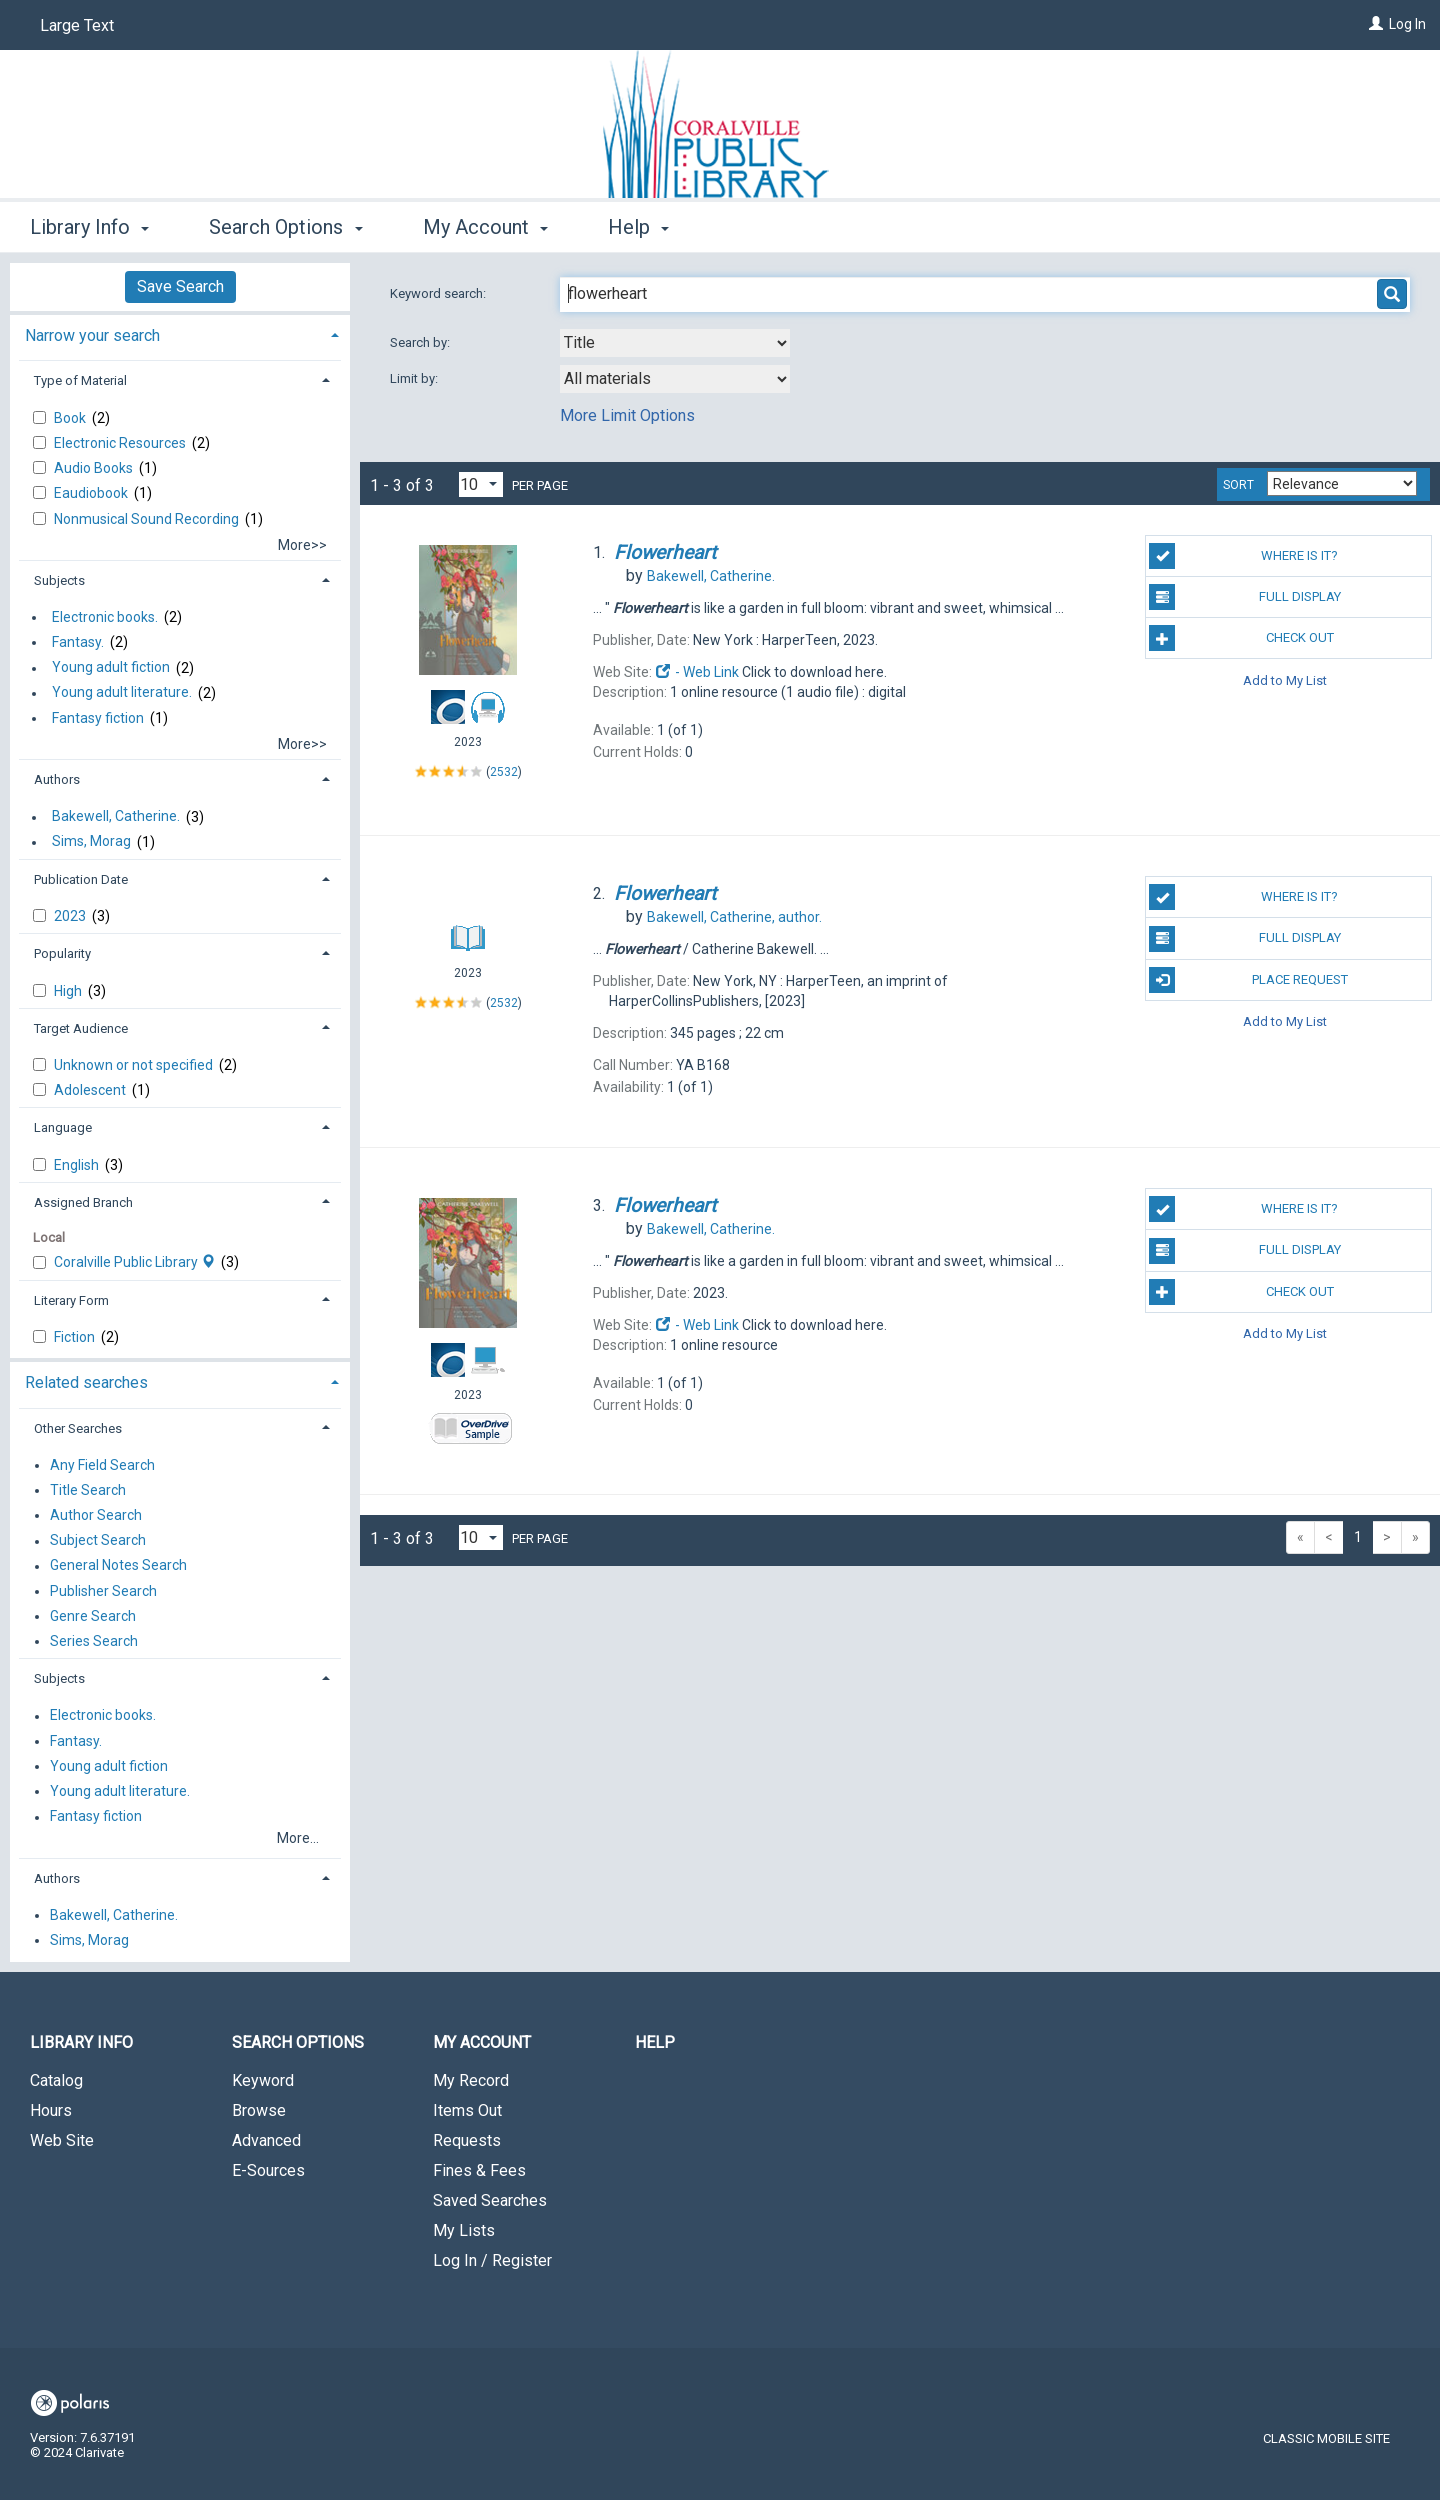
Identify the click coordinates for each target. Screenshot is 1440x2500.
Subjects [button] (59, 580)
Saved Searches (490, 2200)
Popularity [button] (62, 953)
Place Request (1248, 980)
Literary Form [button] (71, 1300)
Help (655, 2042)
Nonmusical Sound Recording (148, 519)
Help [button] (638, 227)
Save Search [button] (180, 286)
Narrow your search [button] (92, 335)
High (69, 991)
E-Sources (268, 2170)
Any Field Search (102, 1465)
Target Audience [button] (81, 1028)
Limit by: (415, 378)
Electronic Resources (121, 443)
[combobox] (675, 343)
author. (734, 917)
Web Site (62, 2140)
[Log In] (1376, 24)
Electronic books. (105, 617)
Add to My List (1285, 679)
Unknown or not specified (135, 1065)
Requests (467, 2140)
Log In (1407, 24)
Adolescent (91, 1090)
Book (71, 418)
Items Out (467, 2110)
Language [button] (63, 1127)
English (78, 1165)
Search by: (421, 342)
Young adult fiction (111, 668)
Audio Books (95, 468)
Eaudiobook (92, 493)
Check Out (1241, 638)
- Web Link (697, 672)
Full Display (1244, 597)
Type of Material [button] (80, 380)
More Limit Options (627, 415)
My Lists (464, 2230)
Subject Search (98, 1541)
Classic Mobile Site (1326, 2438)
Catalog (56, 2080)
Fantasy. (78, 642)
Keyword (263, 2080)
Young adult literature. (122, 693)
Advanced (266, 2140)
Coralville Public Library (136, 1262)
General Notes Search (118, 1566)
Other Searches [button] (78, 1428)
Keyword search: (439, 293)
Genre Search (93, 1616)
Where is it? (1243, 556)
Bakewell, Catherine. (116, 817)
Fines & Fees (479, 2170)
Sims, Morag (91, 842)
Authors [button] (57, 779)
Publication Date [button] (81, 879)
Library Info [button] (89, 227)
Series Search (94, 1641)
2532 (504, 772)
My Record (471, 2080)
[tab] (180, 333)
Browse (259, 2110)
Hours (51, 2110)
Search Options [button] (285, 227)
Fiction (76, 1337)
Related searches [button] (86, 1382)
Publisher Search (103, 1591)
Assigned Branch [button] (83, 1202)
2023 (71, 916)
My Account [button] (485, 227)
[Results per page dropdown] (481, 484)
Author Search (96, 1515)
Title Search (88, 1490)
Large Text (77, 25)
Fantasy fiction (98, 718)
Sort (1238, 485)
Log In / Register (492, 2260)
